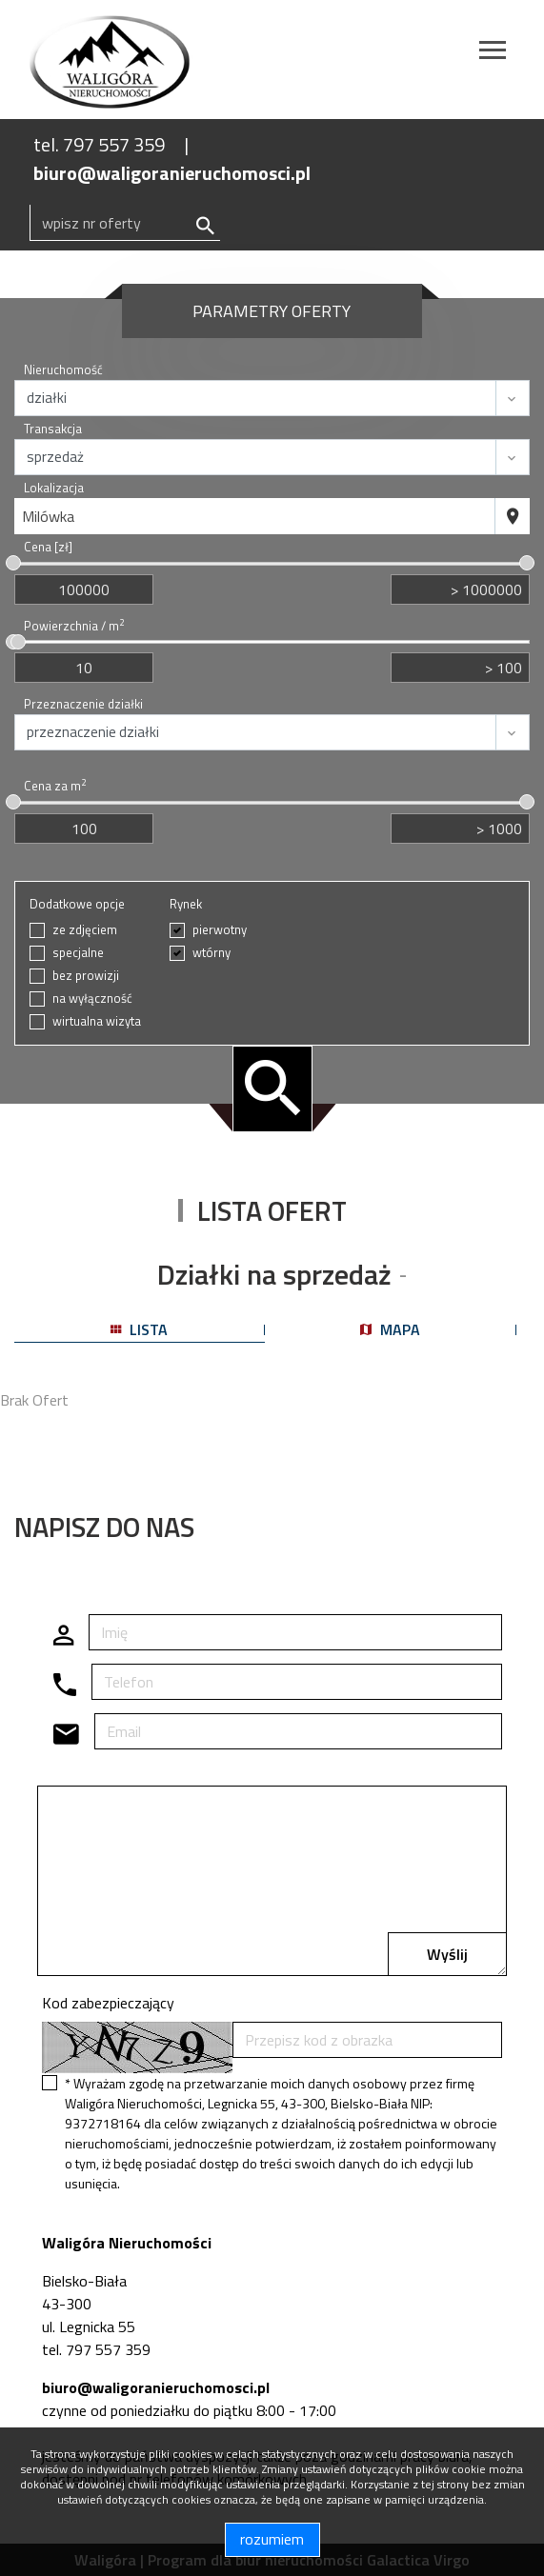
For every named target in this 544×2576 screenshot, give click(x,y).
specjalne (78, 953)
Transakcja (53, 429)
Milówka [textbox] (48, 516)
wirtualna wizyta (96, 1021)
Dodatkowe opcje (77, 904)
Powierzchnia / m (74, 626)
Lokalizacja (54, 488)
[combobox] (254, 516)
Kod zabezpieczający (108, 2002)
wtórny (211, 953)
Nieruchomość (63, 370)
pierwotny (219, 930)
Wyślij (447, 1954)
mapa (390, 1329)
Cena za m (55, 786)
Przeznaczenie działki (83, 704)
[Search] (125, 223)
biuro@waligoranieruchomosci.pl (172, 173)
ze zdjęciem (84, 930)
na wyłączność (92, 998)
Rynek (186, 904)
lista (139, 1329)
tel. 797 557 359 (99, 144)
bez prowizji (85, 976)
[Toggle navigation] (492, 53)
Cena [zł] (48, 547)
